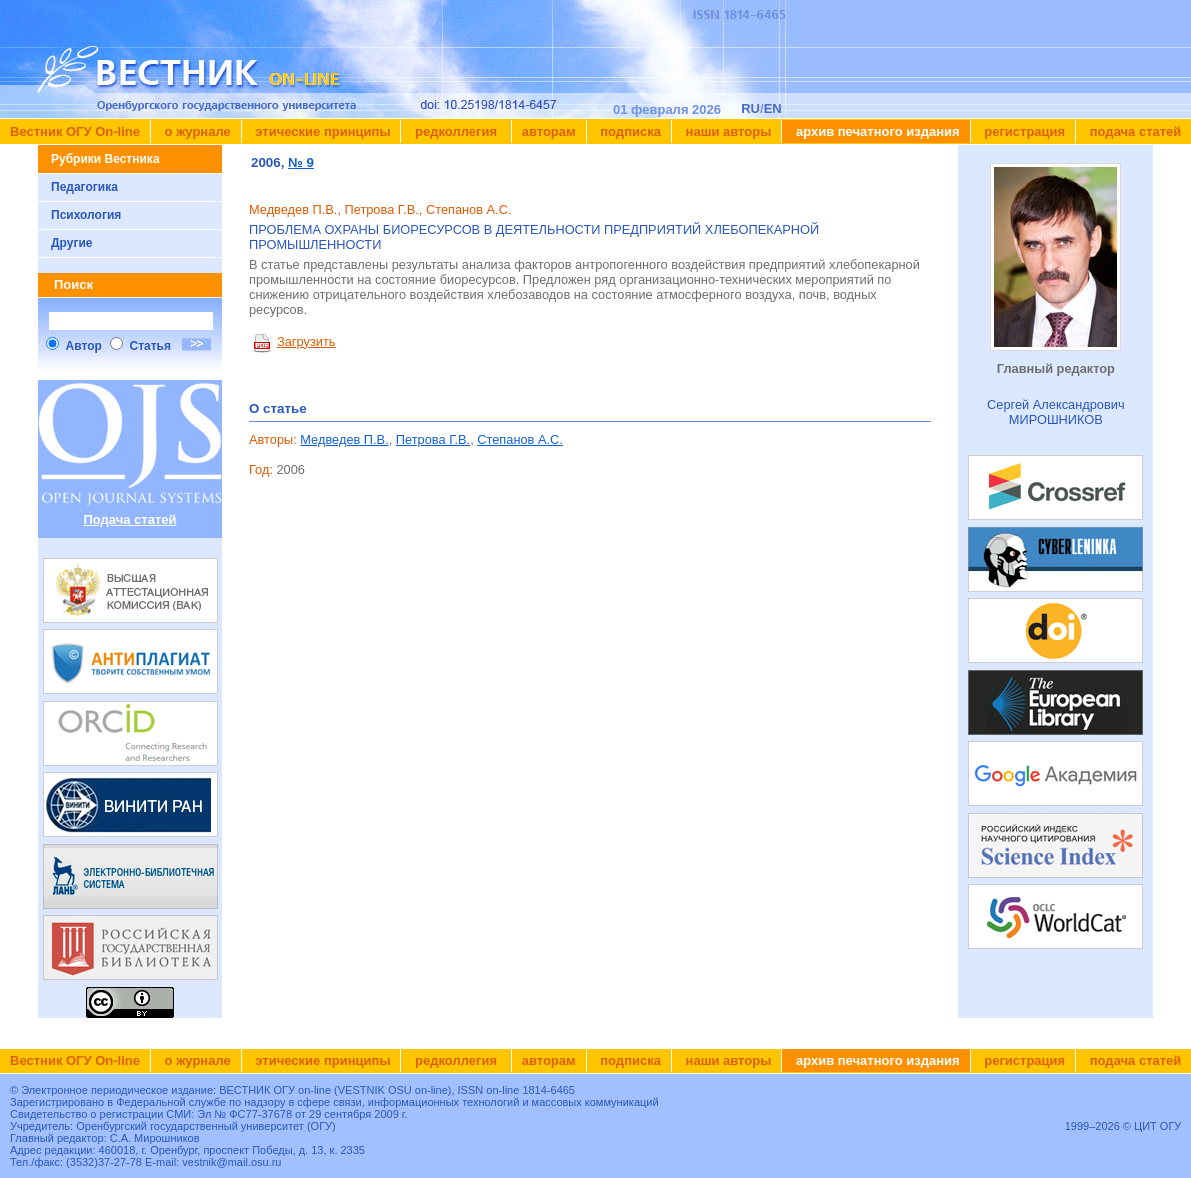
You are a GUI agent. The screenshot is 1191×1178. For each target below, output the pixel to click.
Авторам (549, 131)
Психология (86, 215)
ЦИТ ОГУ (1157, 1126)
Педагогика (84, 187)
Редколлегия (455, 131)
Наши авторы (726, 131)
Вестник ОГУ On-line (75, 131)
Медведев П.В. (344, 439)
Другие (71, 243)
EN (773, 108)
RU (750, 108)
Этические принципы (321, 131)
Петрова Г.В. (433, 439)
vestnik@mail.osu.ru (231, 1162)
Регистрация (1023, 131)
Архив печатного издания (875, 131)
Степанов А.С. (520, 439)
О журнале (196, 131)
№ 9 (301, 162)
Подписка (629, 131)
